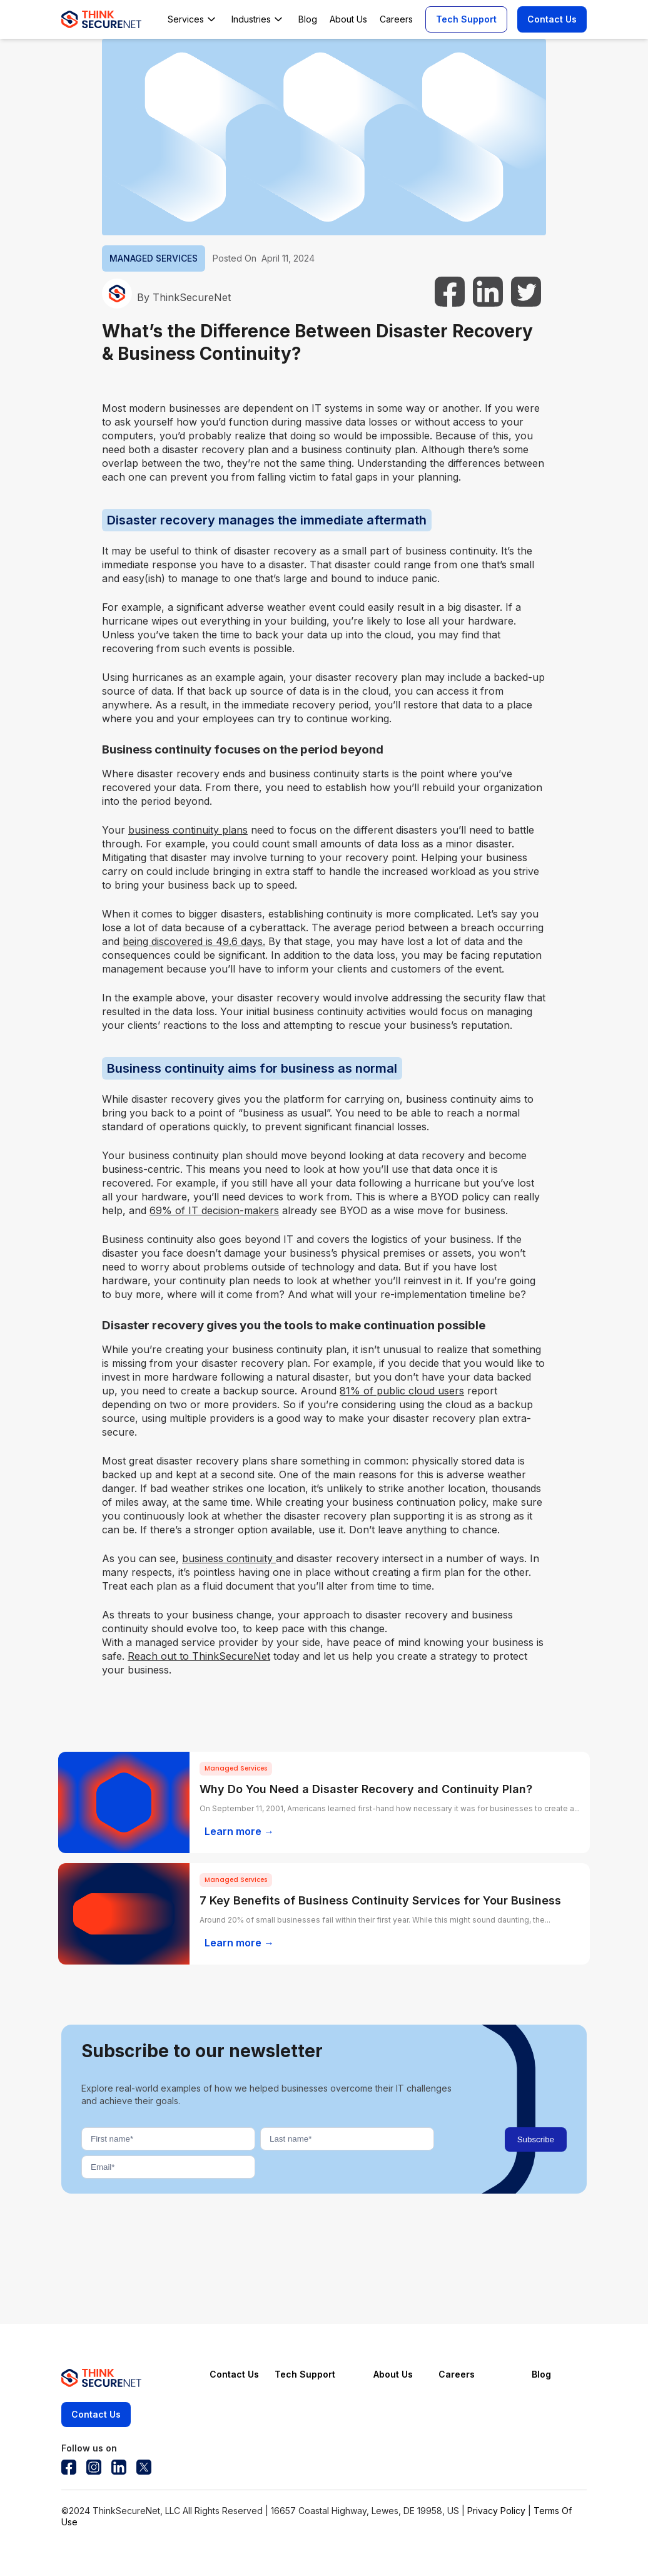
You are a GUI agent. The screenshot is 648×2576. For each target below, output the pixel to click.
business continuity (229, 1558)
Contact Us (552, 19)
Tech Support (466, 19)
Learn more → (239, 1831)
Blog (541, 2374)
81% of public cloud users (402, 1390)
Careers (456, 2374)
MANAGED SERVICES (153, 258)
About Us (393, 2374)
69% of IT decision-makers (214, 1210)
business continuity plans (188, 830)
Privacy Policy (496, 2510)
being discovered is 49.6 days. (194, 941)
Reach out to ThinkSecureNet (199, 1656)
